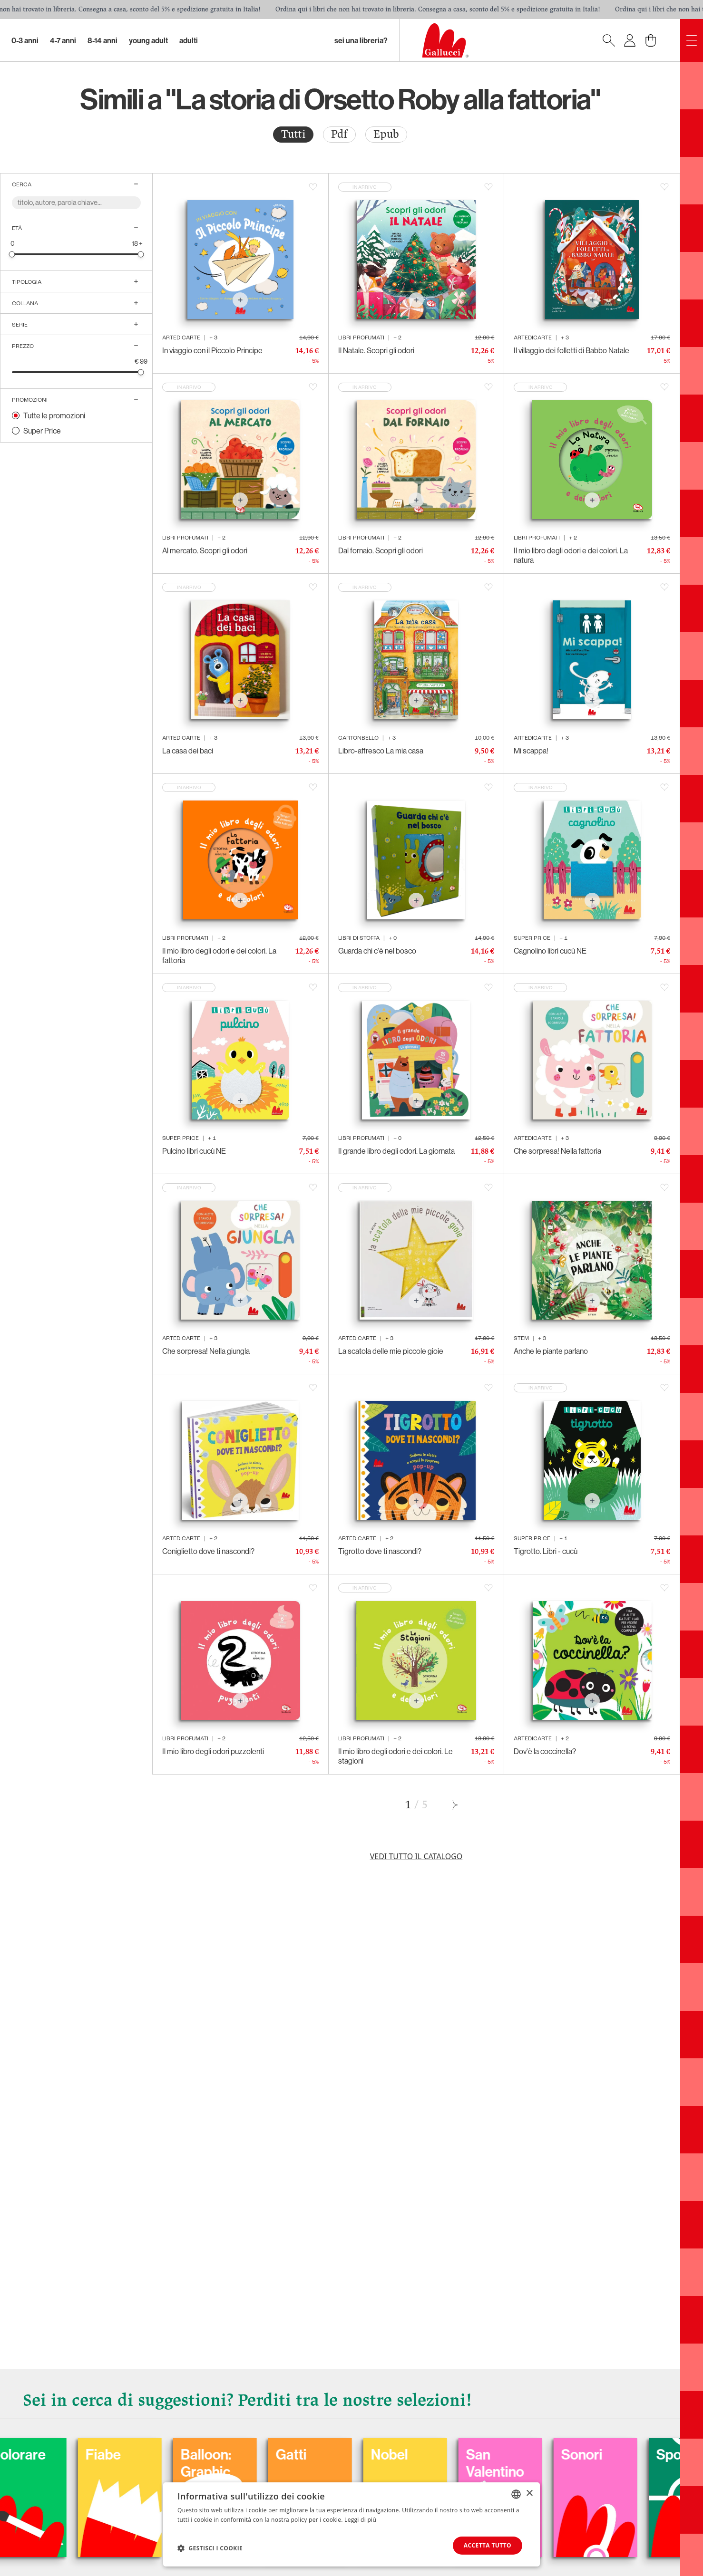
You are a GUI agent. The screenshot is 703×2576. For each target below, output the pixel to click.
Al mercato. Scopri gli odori (204, 550)
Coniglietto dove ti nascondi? (208, 1551)
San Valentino (588, 2462)
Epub (386, 134)
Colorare (110, 2454)
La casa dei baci (187, 750)
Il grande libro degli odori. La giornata (396, 1151)
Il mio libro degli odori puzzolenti (213, 1751)
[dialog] (351, 2524)
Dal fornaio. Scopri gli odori (380, 550)
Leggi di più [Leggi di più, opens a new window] (360, 2520)
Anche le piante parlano (551, 1351)
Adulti (188, 40)
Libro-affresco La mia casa (380, 750)
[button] (210, 2548)
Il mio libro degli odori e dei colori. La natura (571, 555)
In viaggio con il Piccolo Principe (212, 350)
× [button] (529, 2493)
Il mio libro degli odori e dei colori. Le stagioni (395, 1756)
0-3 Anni (25, 40)
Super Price (42, 430)
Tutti (293, 134)
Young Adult (148, 40)
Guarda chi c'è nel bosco (377, 950)
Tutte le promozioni (54, 415)
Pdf (339, 134)
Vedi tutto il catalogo (416, 1856)
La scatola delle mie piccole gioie (390, 1351)
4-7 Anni (63, 40)
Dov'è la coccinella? (545, 1751)
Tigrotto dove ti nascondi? (379, 1551)
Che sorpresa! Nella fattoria (557, 1151)
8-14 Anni (102, 40)
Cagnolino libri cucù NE (550, 950)
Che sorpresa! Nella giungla (206, 1351)
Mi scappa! (531, 750)
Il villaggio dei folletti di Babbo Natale (571, 350)
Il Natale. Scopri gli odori (376, 350)
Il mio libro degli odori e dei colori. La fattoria (219, 955)
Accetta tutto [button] (487, 2545)
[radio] (293, 134)
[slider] (12, 254)
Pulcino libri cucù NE (194, 1151)
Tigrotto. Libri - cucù (545, 1551)
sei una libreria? (361, 40)
